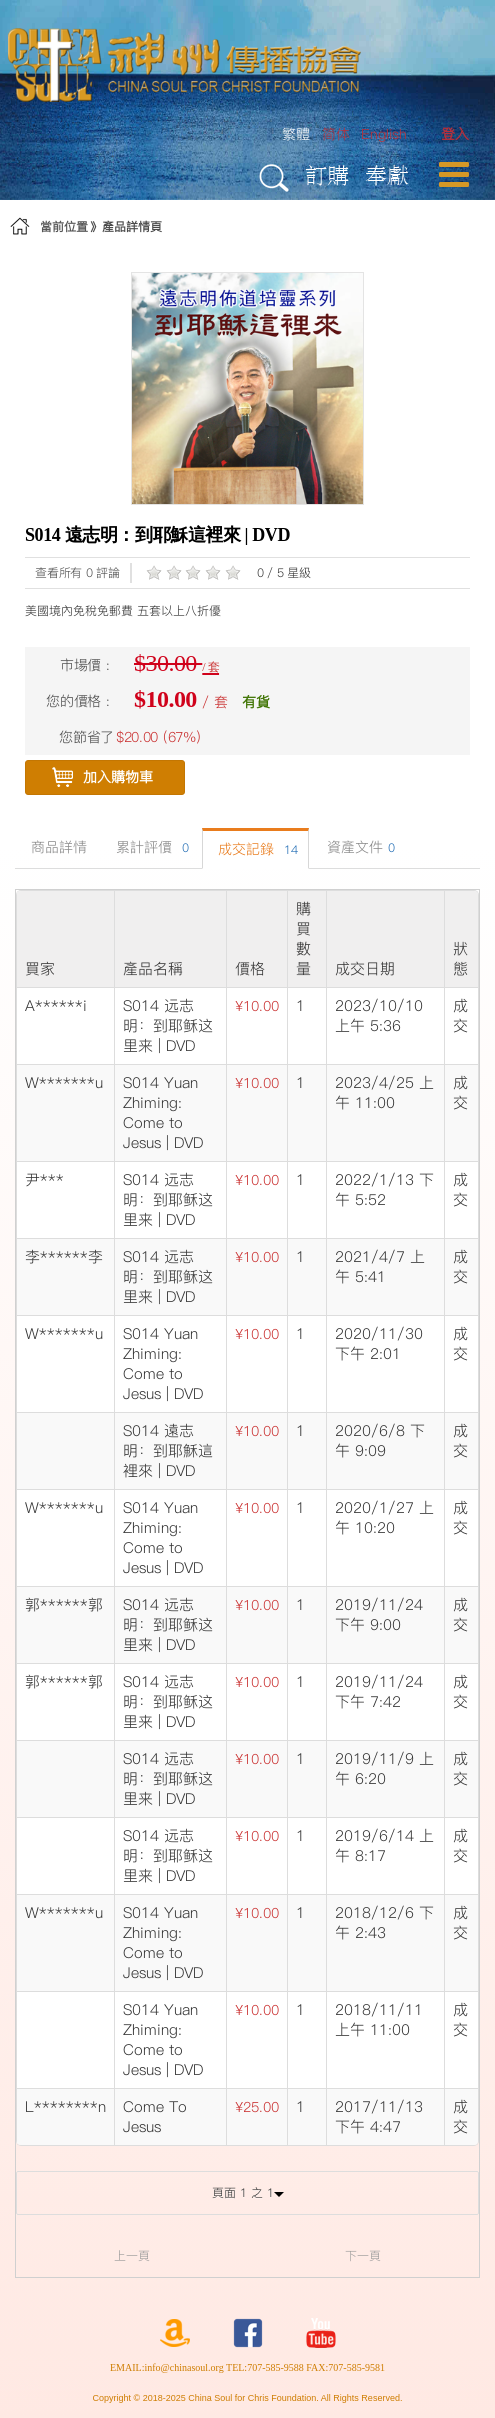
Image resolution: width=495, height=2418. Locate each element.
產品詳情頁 (132, 226)
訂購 (327, 174)
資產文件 (358, 847)
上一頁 (132, 2255)
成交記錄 (255, 849)
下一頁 (363, 2255)
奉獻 (387, 174)
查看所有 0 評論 (77, 572)
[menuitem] (455, 134)
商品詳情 (56, 847)
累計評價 (150, 847)
